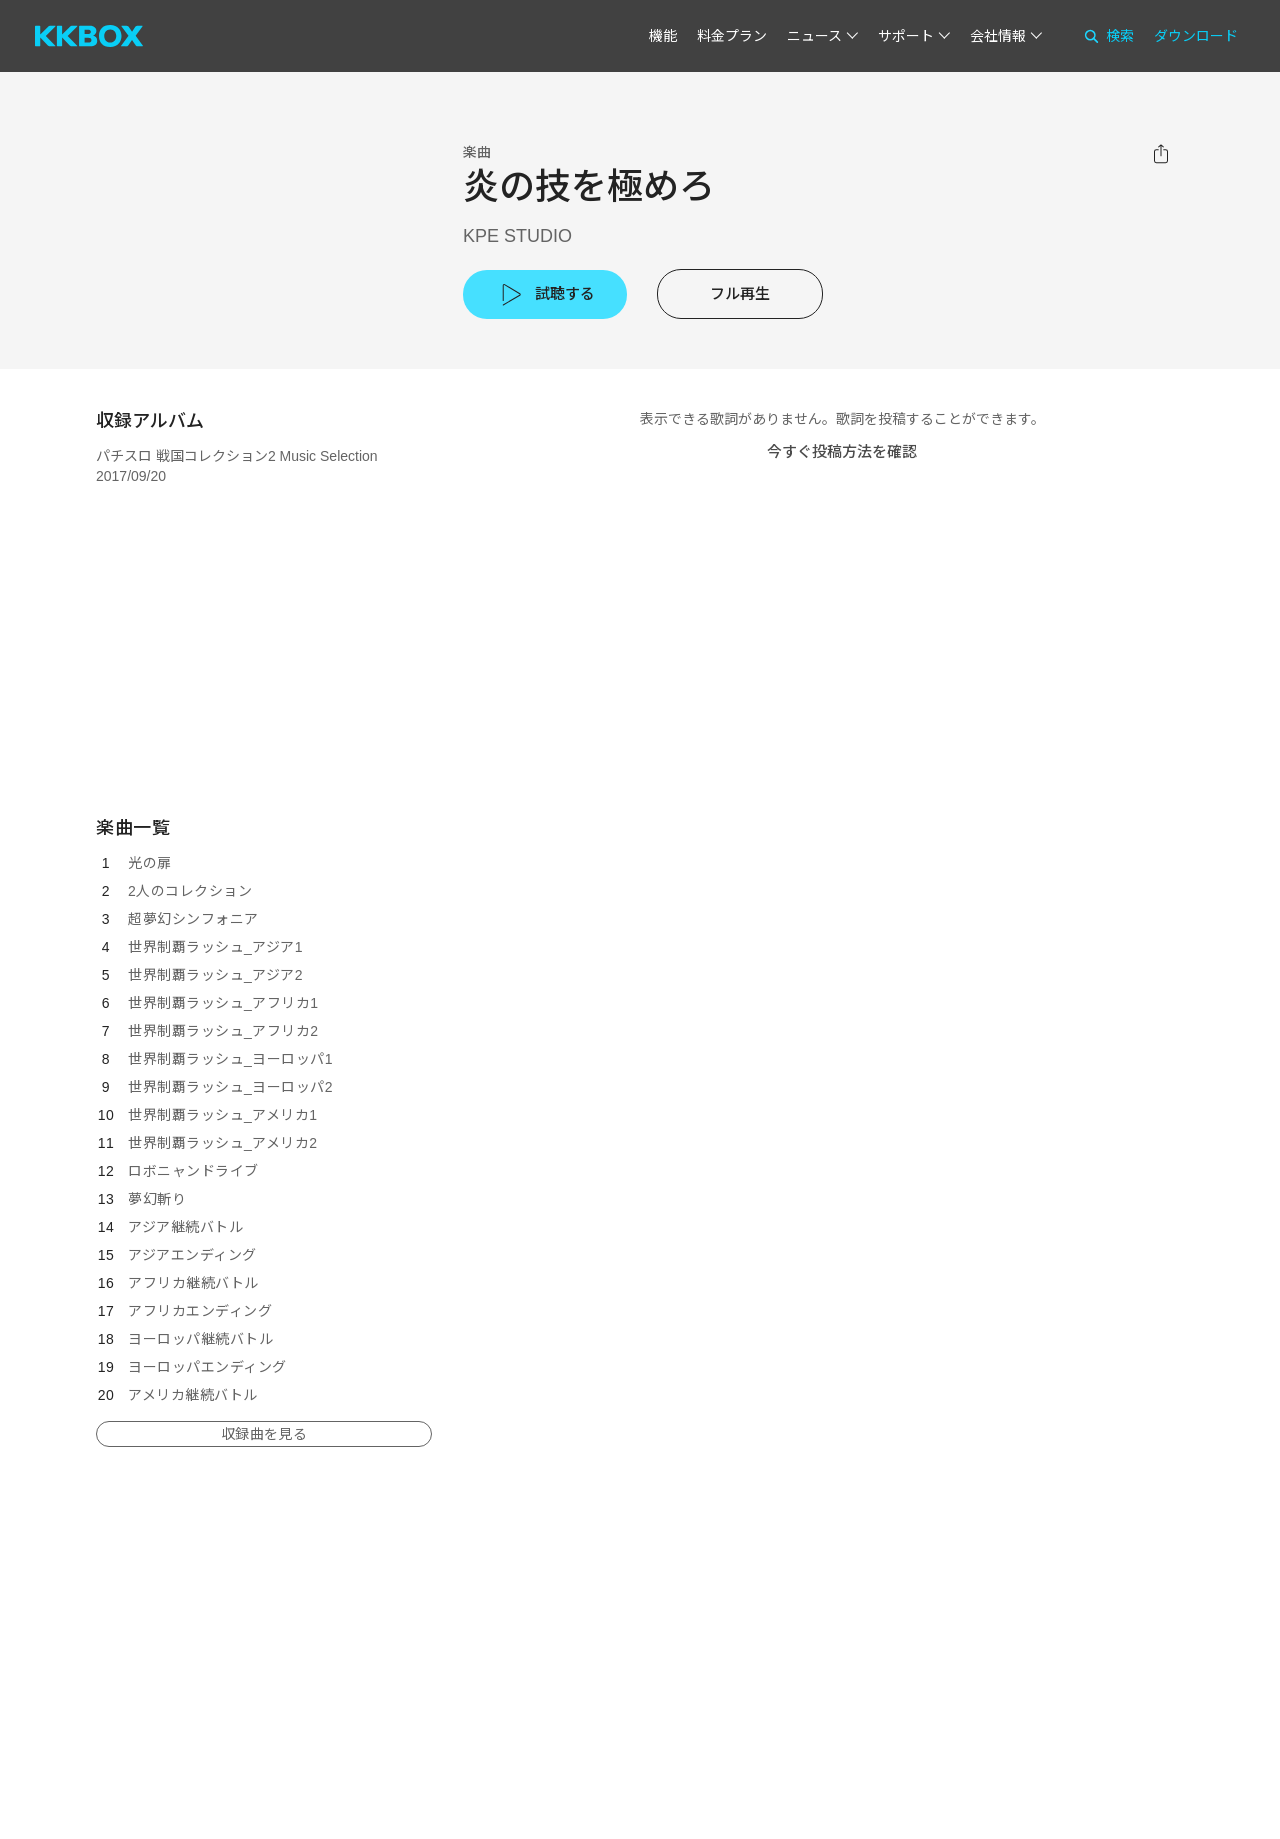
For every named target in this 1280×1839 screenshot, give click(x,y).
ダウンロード (1196, 36)
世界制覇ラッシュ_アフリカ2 (223, 1031)
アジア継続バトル (185, 1227)
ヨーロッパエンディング (207, 1367)
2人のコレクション (190, 891)
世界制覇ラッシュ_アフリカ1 (223, 1003)
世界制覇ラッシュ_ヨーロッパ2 (230, 1087)
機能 (663, 36)
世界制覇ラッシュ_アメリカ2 (223, 1143)
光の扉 (150, 863)
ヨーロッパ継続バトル (200, 1339)
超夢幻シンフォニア (193, 919)
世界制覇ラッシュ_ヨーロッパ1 (230, 1059)
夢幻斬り (157, 1199)
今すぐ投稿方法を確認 (842, 451)
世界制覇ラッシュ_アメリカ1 (223, 1115)
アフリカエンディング (200, 1311)
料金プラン (732, 36)
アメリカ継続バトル (193, 1395)
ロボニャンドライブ (193, 1171)
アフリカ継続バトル (193, 1283)
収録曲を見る (264, 1434)
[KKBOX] (89, 36)
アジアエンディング (192, 1255)
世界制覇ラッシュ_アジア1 (215, 947)
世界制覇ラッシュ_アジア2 (215, 975)
